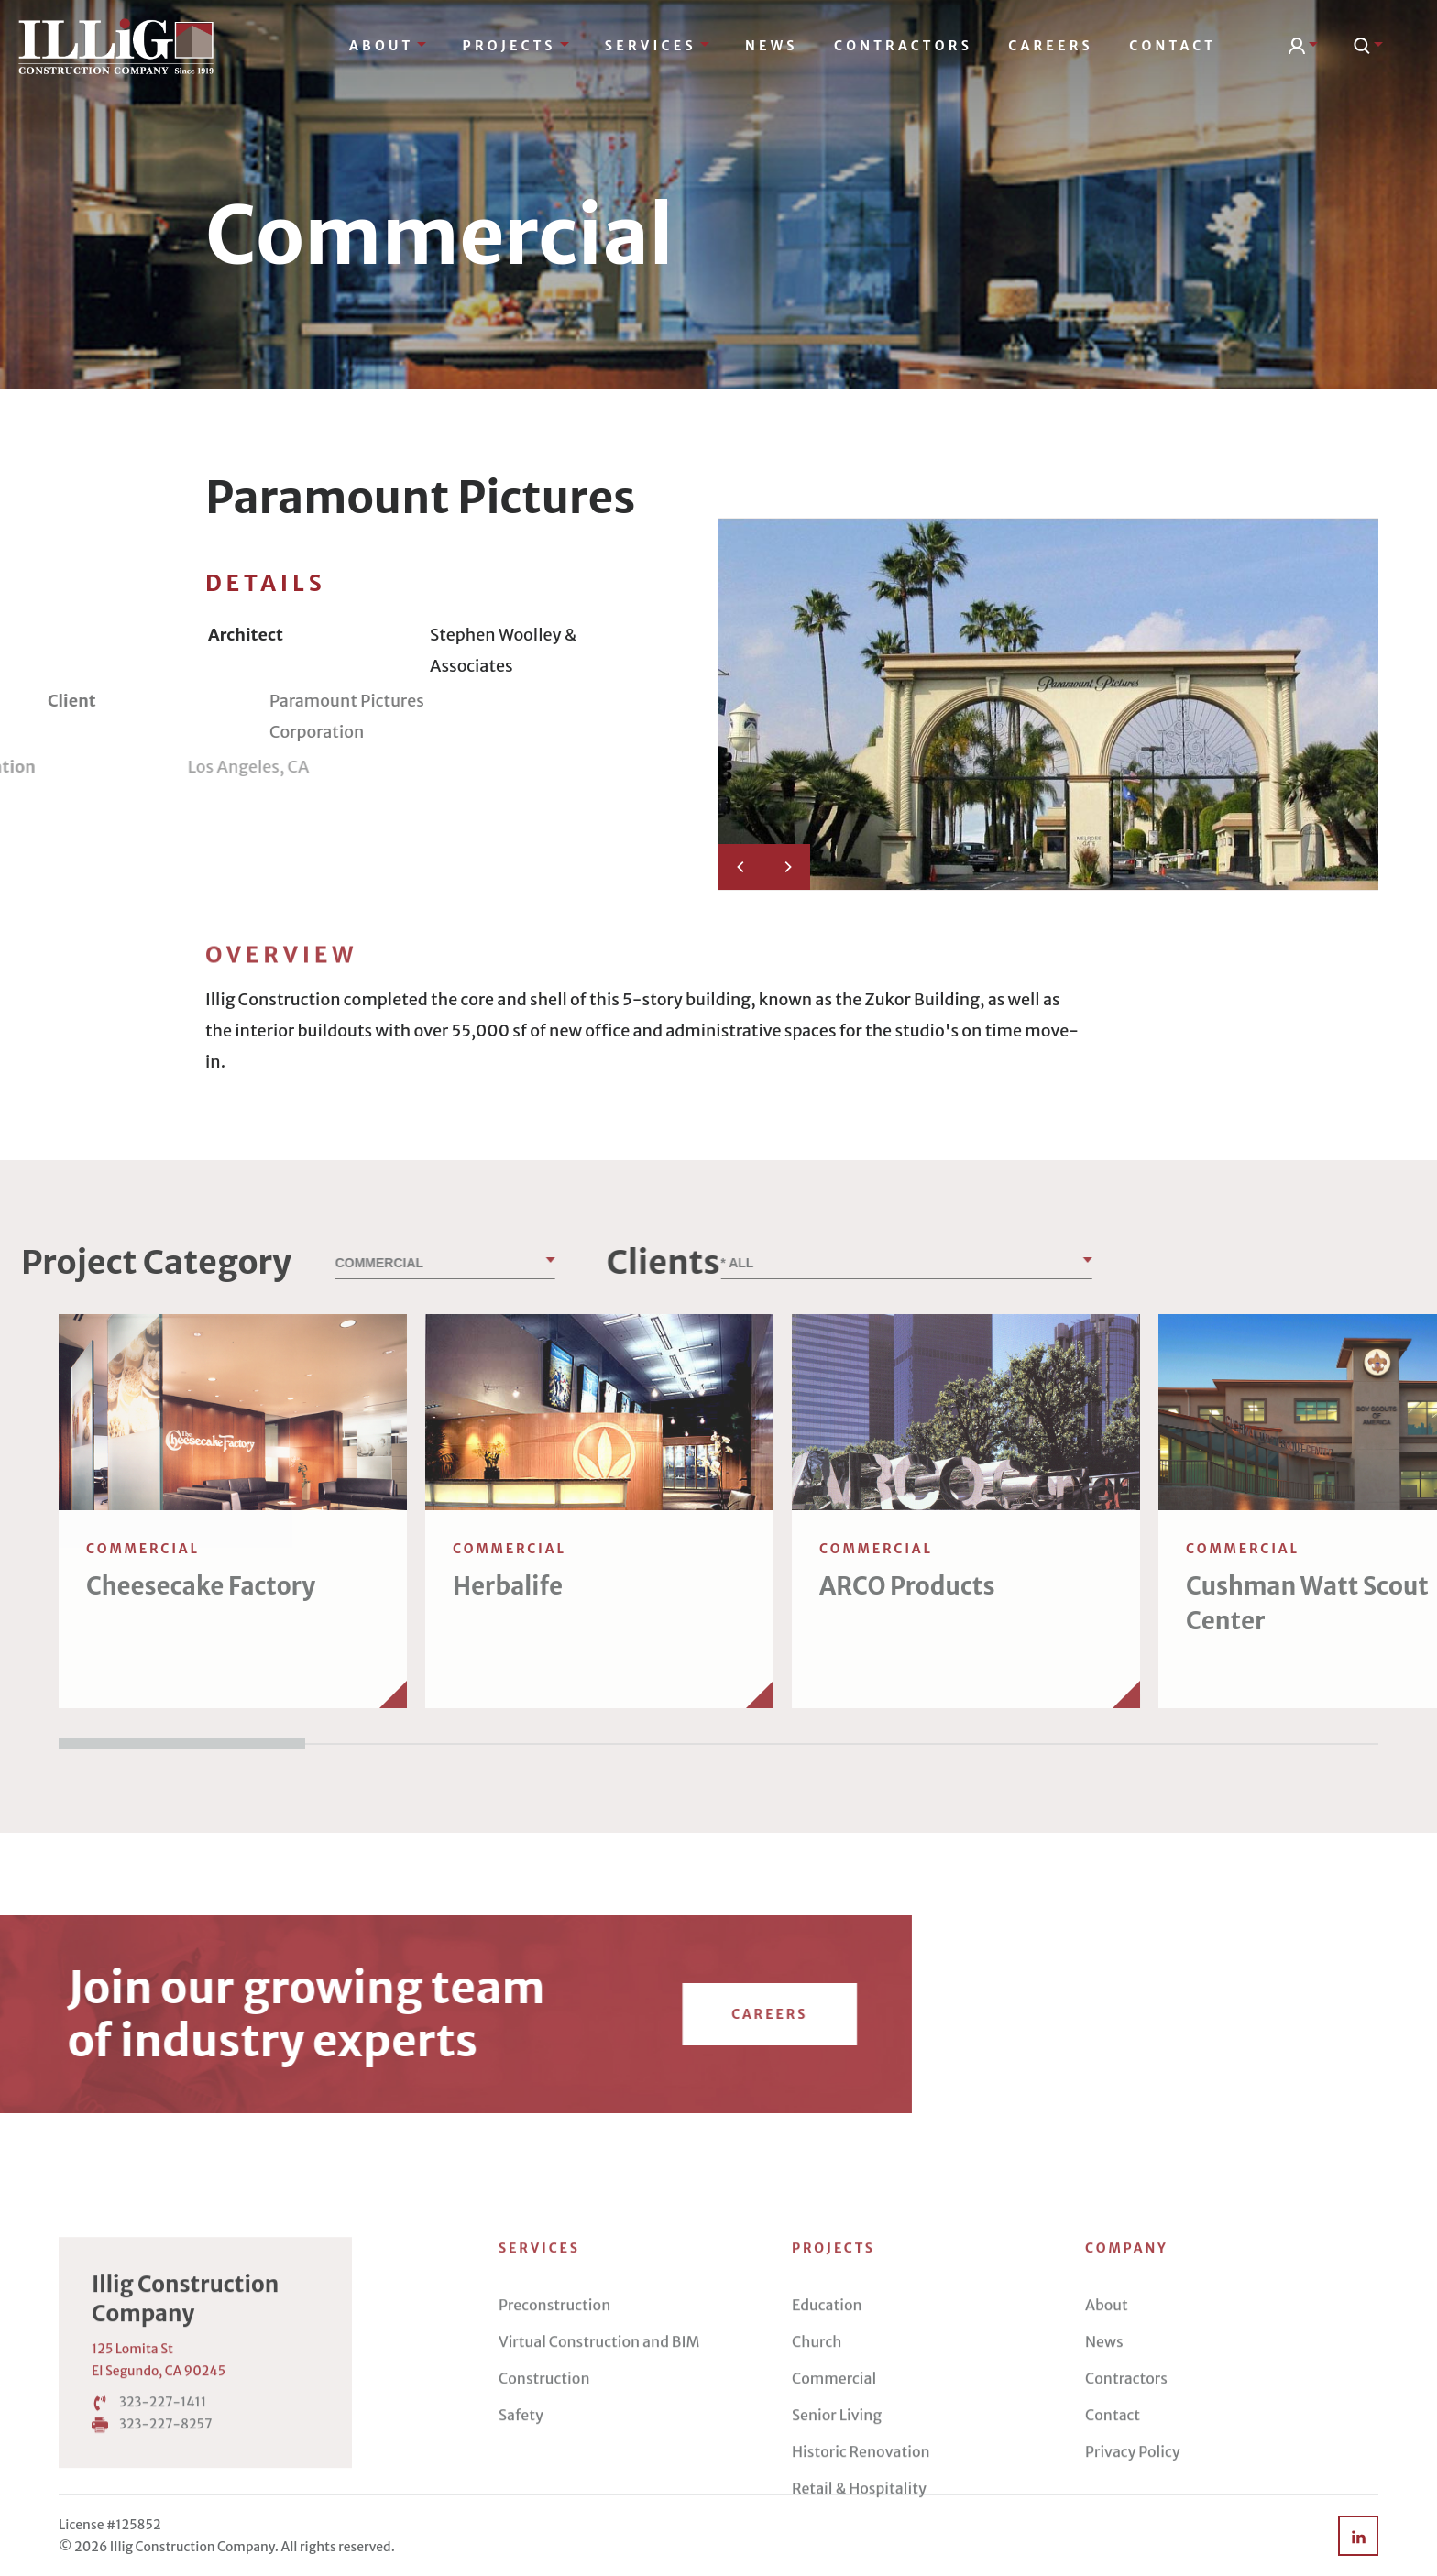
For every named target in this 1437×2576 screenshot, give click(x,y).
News (771, 46)
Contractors (903, 46)
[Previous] (741, 867)
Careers (1050, 46)
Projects (516, 46)
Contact (1172, 46)
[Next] (787, 867)
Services (657, 46)
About (387, 46)
